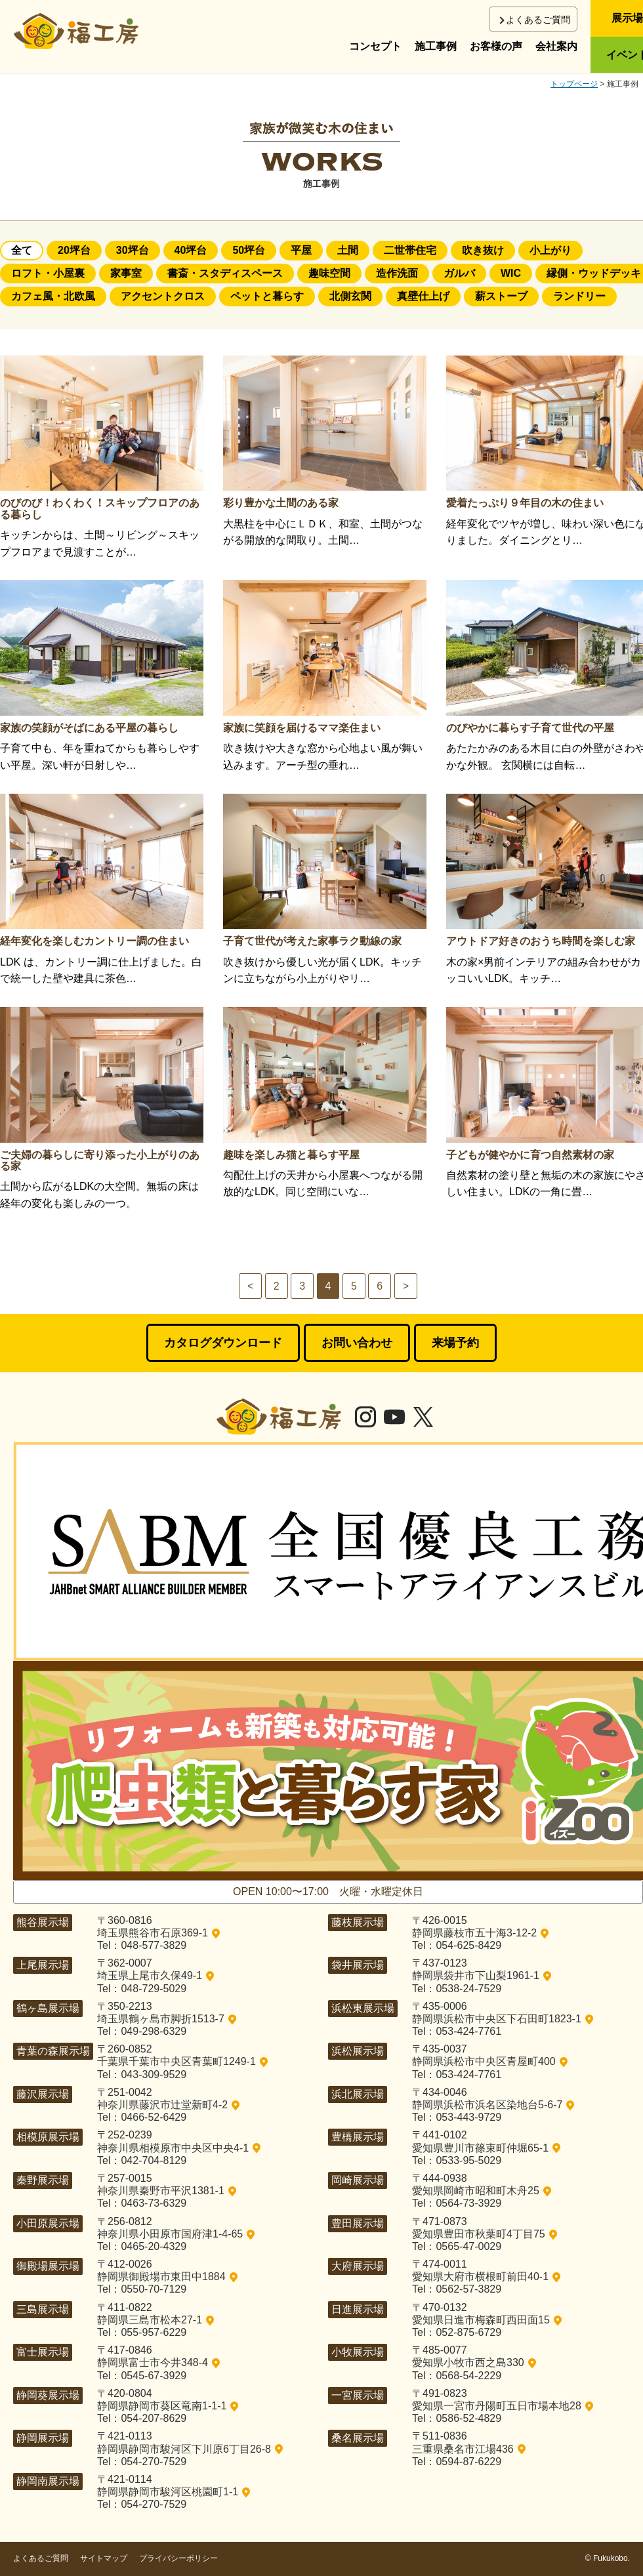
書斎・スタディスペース (225, 273)
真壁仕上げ (423, 296)
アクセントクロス (163, 296)
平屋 (301, 250)
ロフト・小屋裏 (48, 273)
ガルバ (459, 273)
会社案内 (556, 46)
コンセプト (375, 46)
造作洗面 (397, 273)
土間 (347, 250)
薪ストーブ (501, 296)
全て (21, 250)
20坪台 (74, 250)
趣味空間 (329, 273)
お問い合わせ (357, 1342)
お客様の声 (496, 46)
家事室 (126, 273)
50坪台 (248, 250)
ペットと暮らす (267, 296)
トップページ (574, 84)
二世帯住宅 (410, 250)
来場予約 (455, 1342)
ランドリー (579, 296)
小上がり (550, 250)
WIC (511, 273)
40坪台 (191, 250)
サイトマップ (103, 2558)
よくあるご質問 (538, 19)
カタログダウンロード (223, 1342)
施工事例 (436, 46)
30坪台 (132, 250)
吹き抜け (483, 250)
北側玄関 (350, 296)
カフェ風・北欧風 (53, 296)
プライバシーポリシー (178, 2558)
